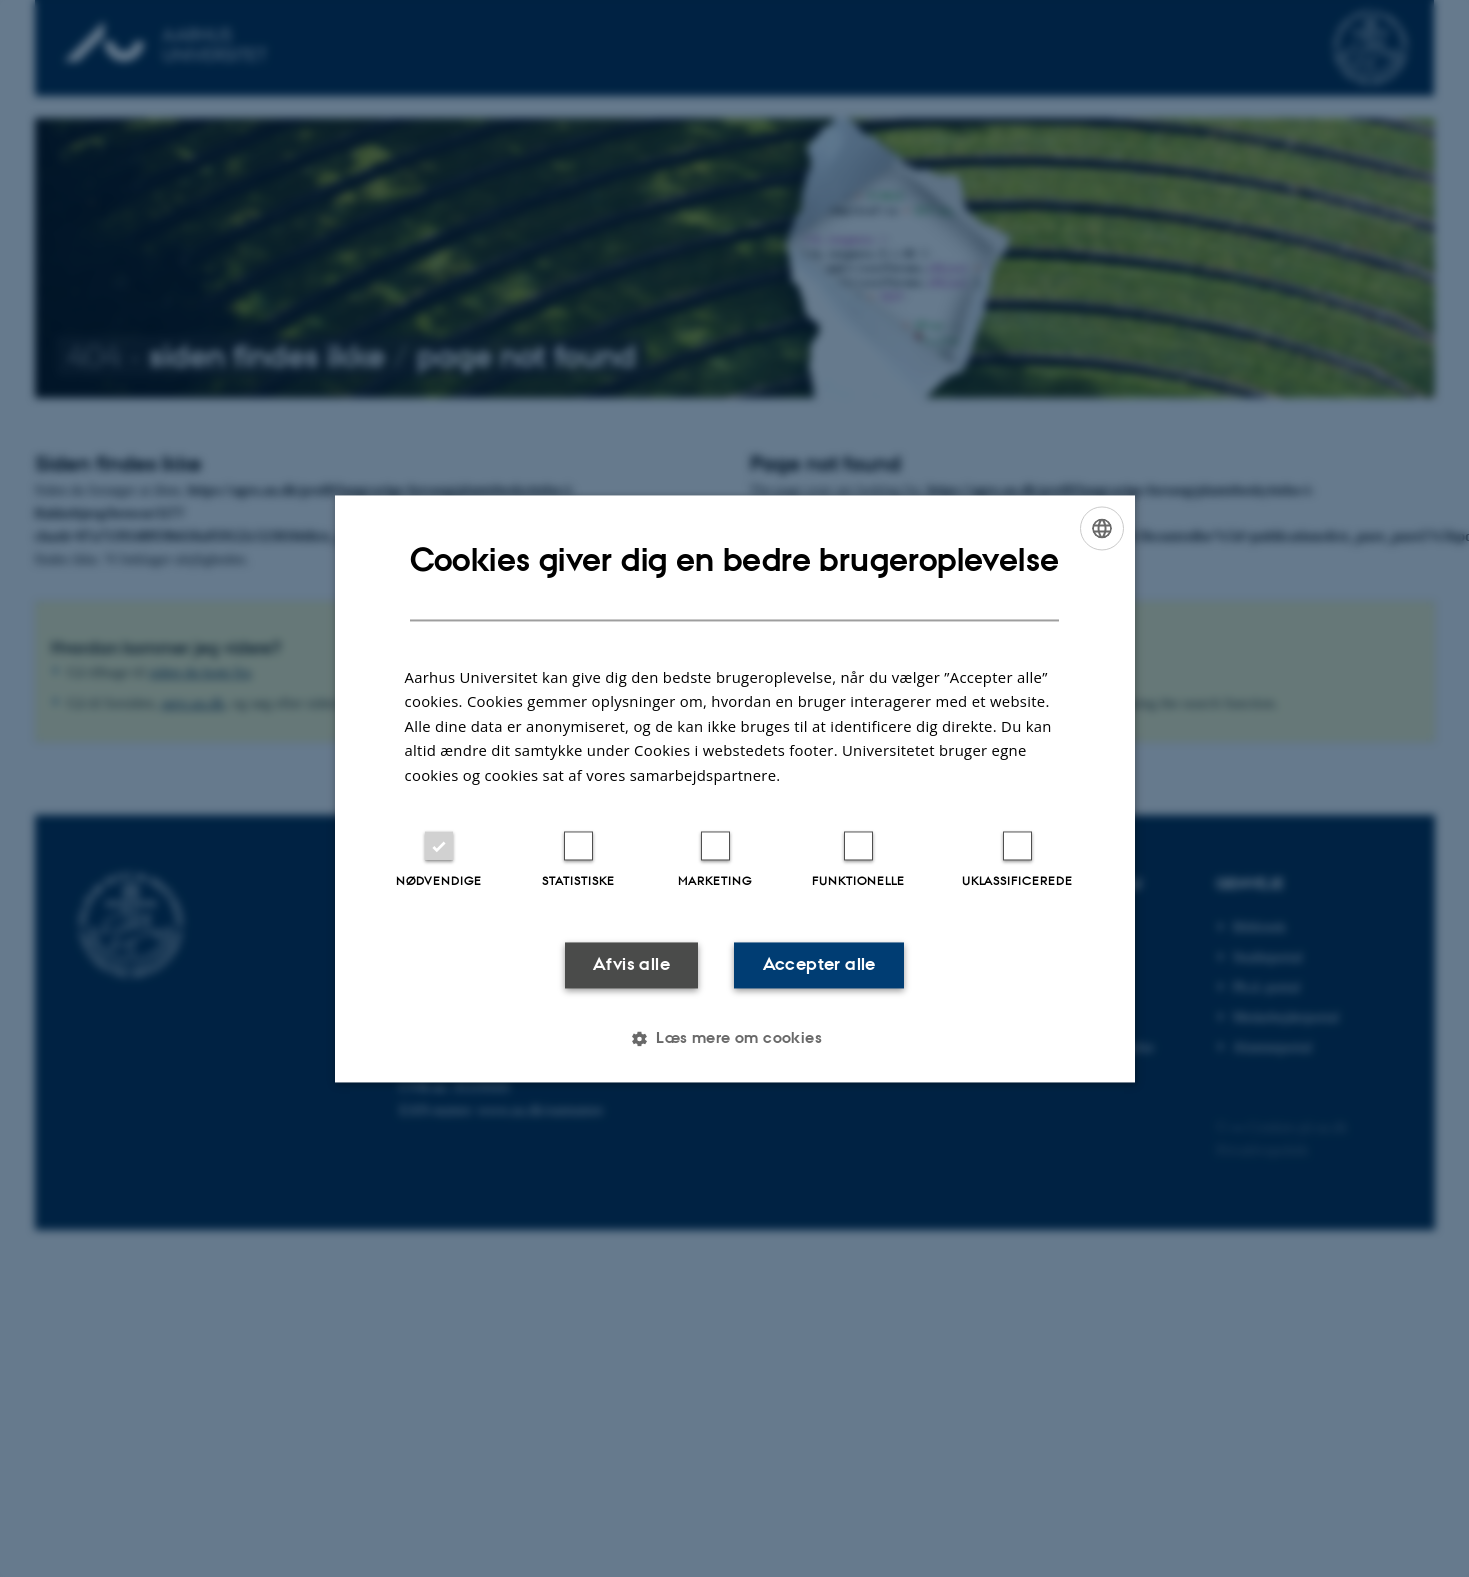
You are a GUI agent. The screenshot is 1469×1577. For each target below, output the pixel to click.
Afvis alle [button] (631, 965)
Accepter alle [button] (819, 965)
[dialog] (735, 788)
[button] (734, 1038)
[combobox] (1102, 528)
